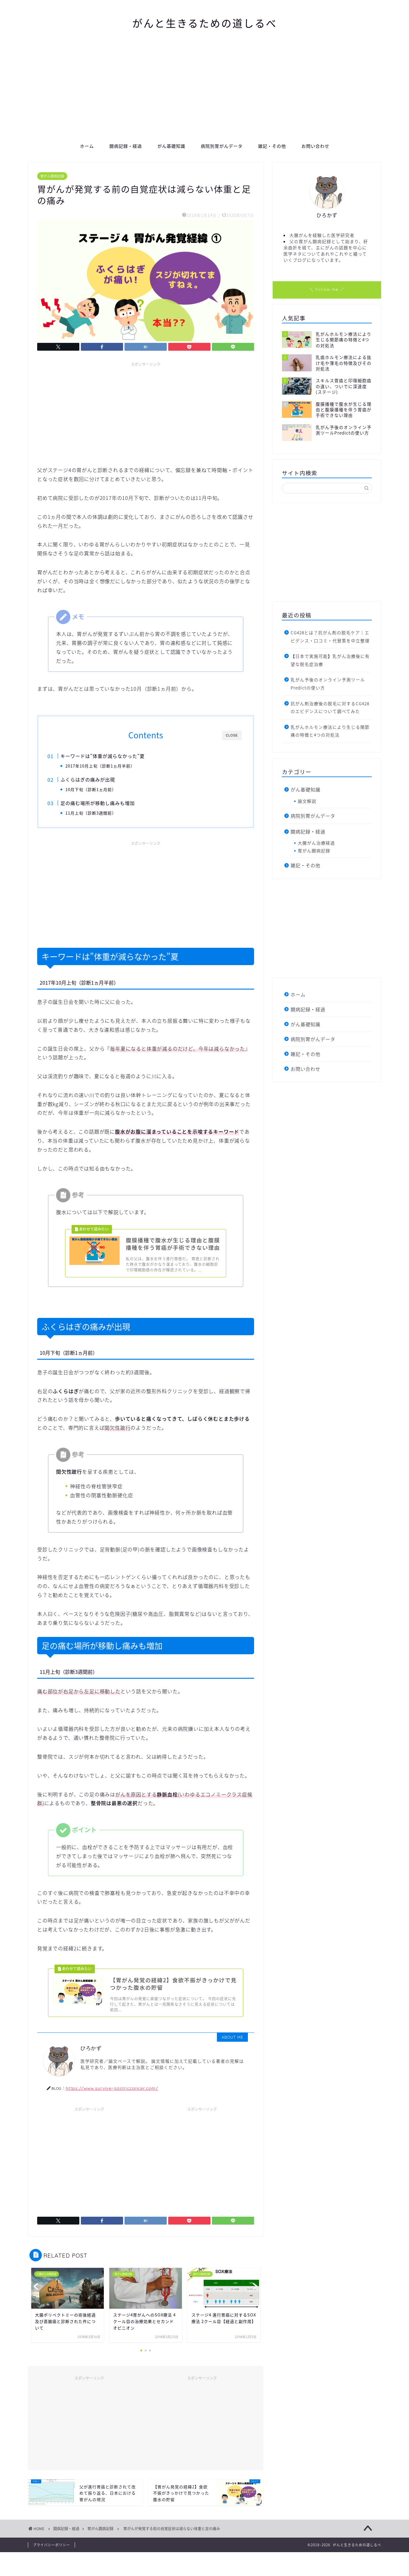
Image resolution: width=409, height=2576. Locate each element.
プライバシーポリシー (51, 2568)
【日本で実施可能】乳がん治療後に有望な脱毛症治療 (330, 660)
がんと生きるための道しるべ (204, 23)
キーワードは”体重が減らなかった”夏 (113, 755)
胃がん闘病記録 (52, 176)
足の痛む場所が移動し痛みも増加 (108, 806)
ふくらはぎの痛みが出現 (98, 781)
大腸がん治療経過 (316, 843)
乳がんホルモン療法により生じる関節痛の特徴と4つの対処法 (330, 731)
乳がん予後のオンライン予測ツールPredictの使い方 (328, 683)
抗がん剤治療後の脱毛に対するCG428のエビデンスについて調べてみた (330, 707)
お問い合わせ (315, 146)
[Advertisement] (204, 92)
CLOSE (232, 735)
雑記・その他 (272, 146)
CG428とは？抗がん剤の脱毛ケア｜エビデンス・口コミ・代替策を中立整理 (330, 636)
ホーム (87, 146)
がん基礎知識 (171, 146)
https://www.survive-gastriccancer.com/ (112, 2112)
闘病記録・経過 (125, 146)
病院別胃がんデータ (222, 146)
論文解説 (307, 801)
